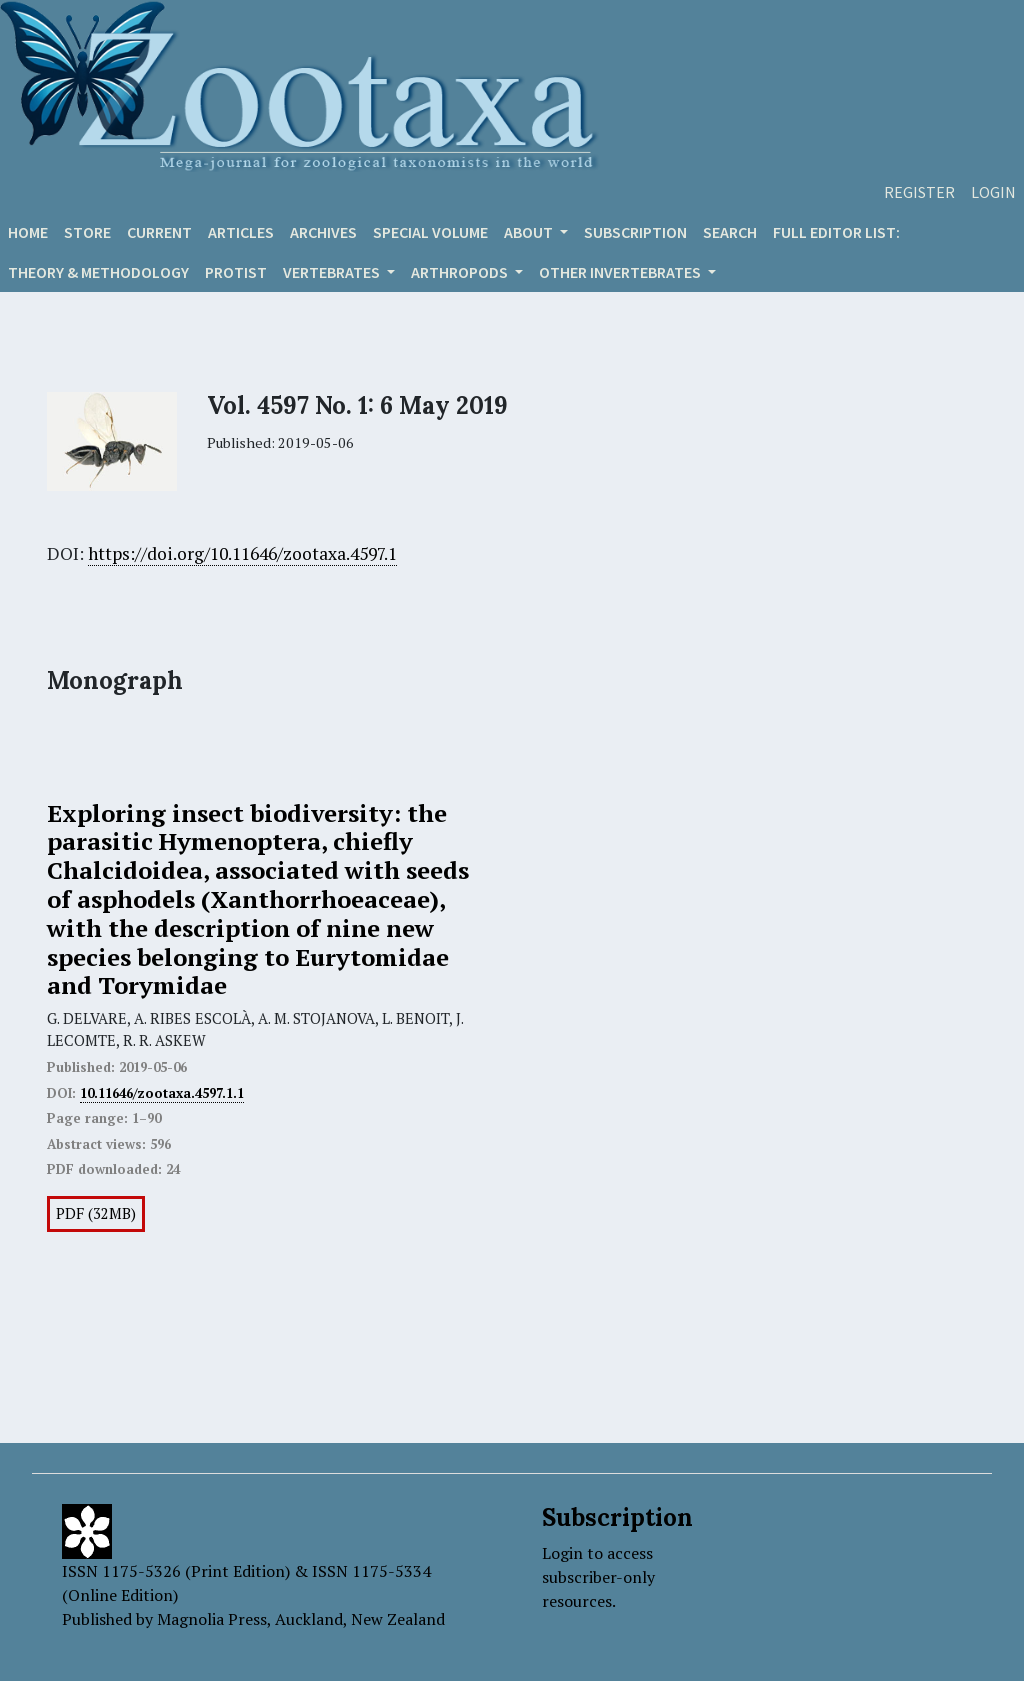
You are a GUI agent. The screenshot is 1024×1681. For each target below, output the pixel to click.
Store (87, 232)
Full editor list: (836, 232)
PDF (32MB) (96, 1213)
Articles (241, 232)
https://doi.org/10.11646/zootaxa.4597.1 (242, 553)
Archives (323, 232)
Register (919, 192)
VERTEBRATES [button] (333, 272)
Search (730, 232)
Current (159, 232)
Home (28, 232)
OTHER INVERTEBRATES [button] (621, 272)
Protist (236, 272)
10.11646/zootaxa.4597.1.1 (162, 1093)
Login (993, 192)
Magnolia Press (212, 1619)
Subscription (635, 232)
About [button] (530, 232)
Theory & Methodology (98, 272)
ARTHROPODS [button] (461, 272)
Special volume (430, 232)
